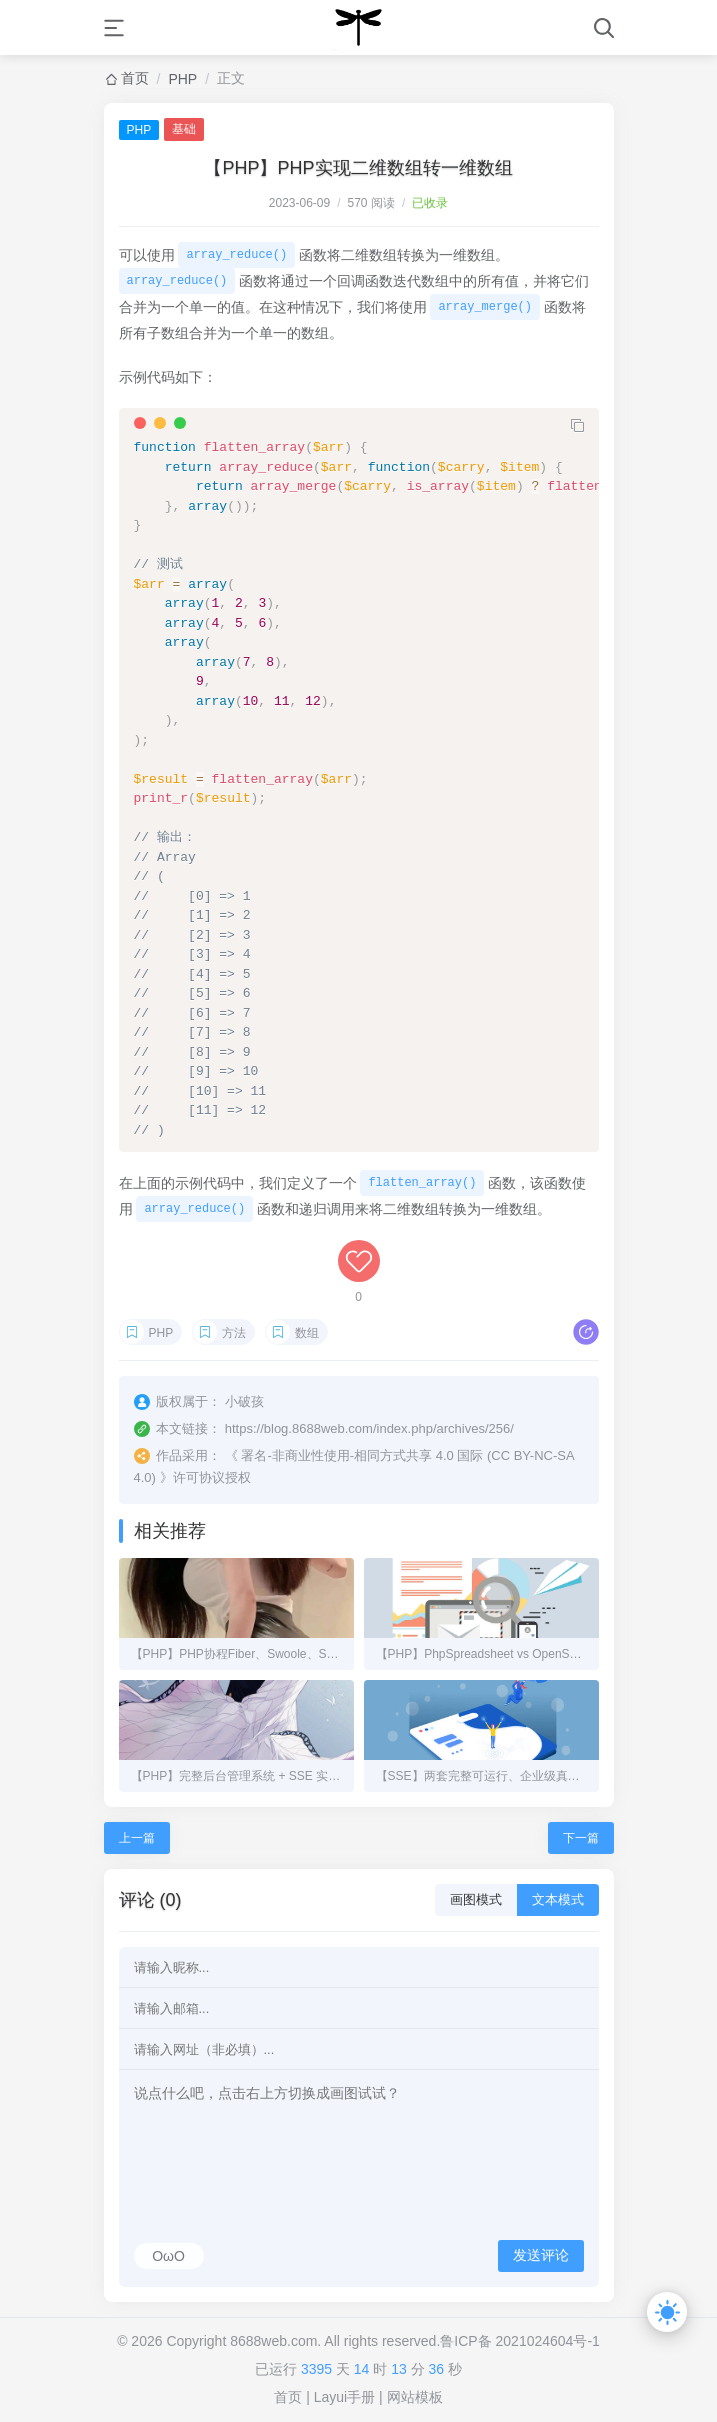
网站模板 (415, 2397)
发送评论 (541, 2255)
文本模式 (558, 1899)
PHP (182, 79)
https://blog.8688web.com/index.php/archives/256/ (369, 1428)
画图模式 (476, 1899)
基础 (184, 129)
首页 (135, 78)
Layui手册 (344, 2397)
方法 (234, 1333)
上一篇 (137, 1838)
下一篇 (581, 1838)
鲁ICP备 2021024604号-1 (520, 2341)
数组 (307, 1333)
